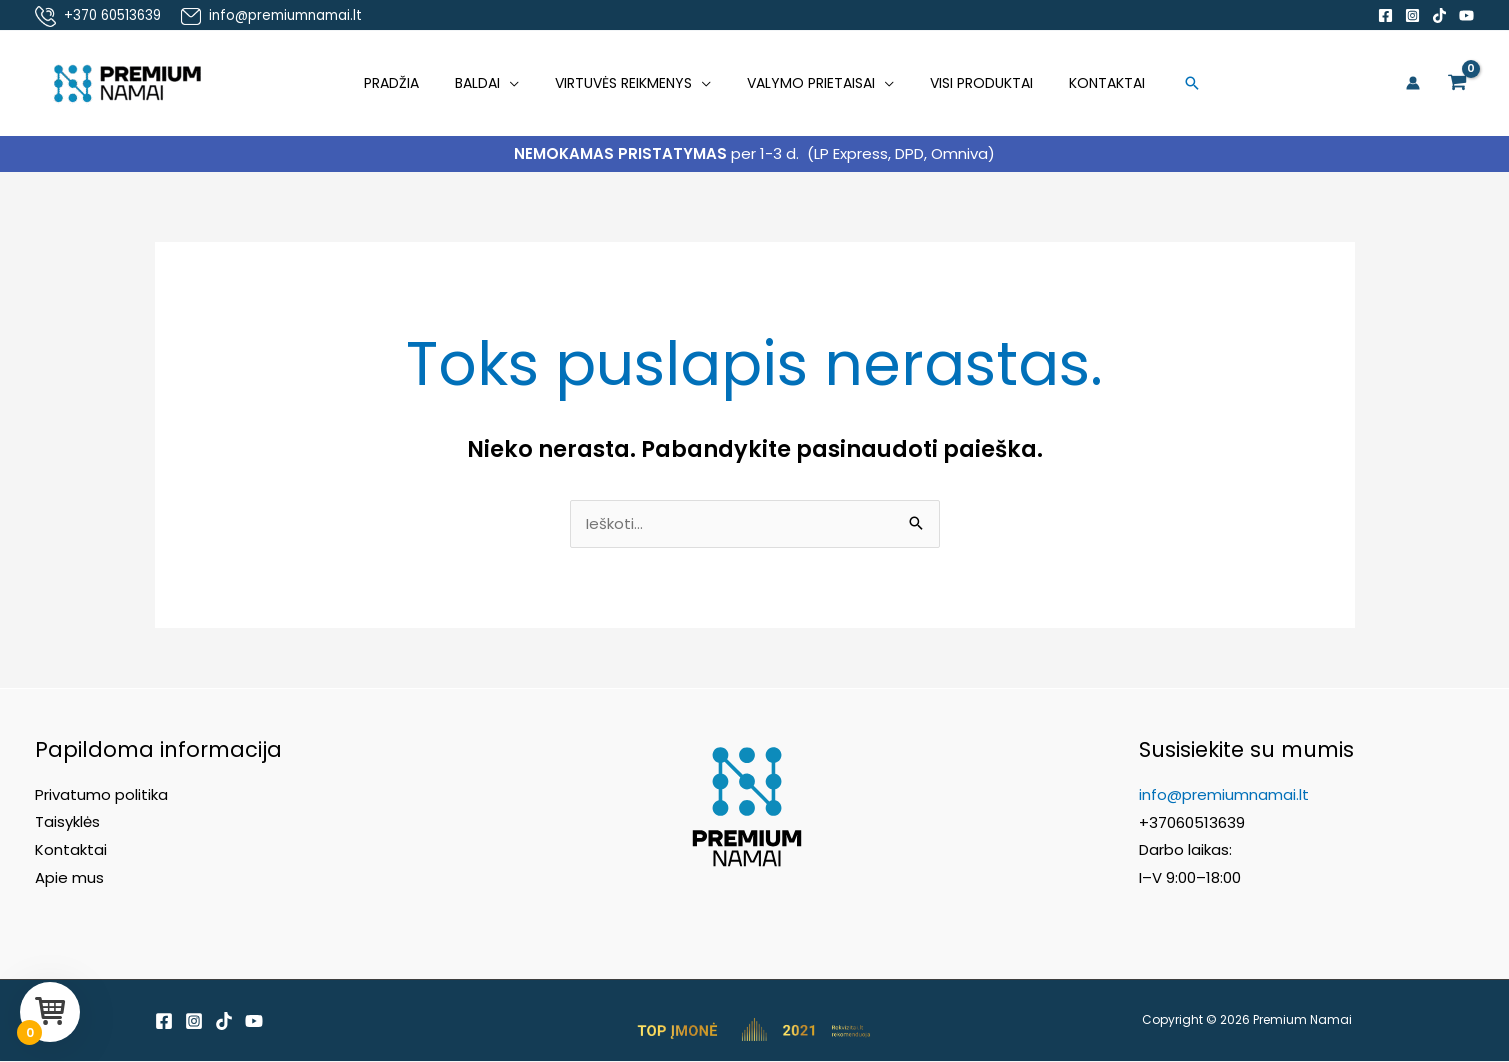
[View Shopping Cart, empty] (1457, 83)
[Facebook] (1385, 15)
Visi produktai (969, 83)
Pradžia (411, 83)
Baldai (489, 83)
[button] (1168, 83)
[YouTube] (1466, 15)
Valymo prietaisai (807, 83)
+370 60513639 (112, 15)
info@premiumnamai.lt (281, 15)
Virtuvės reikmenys (627, 83)
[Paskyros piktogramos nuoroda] (1413, 83)
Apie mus (69, 878)
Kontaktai (1087, 83)
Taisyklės (67, 823)
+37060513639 (1192, 823)
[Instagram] (1412, 15)
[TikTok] (1439, 15)
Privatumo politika (101, 795)
